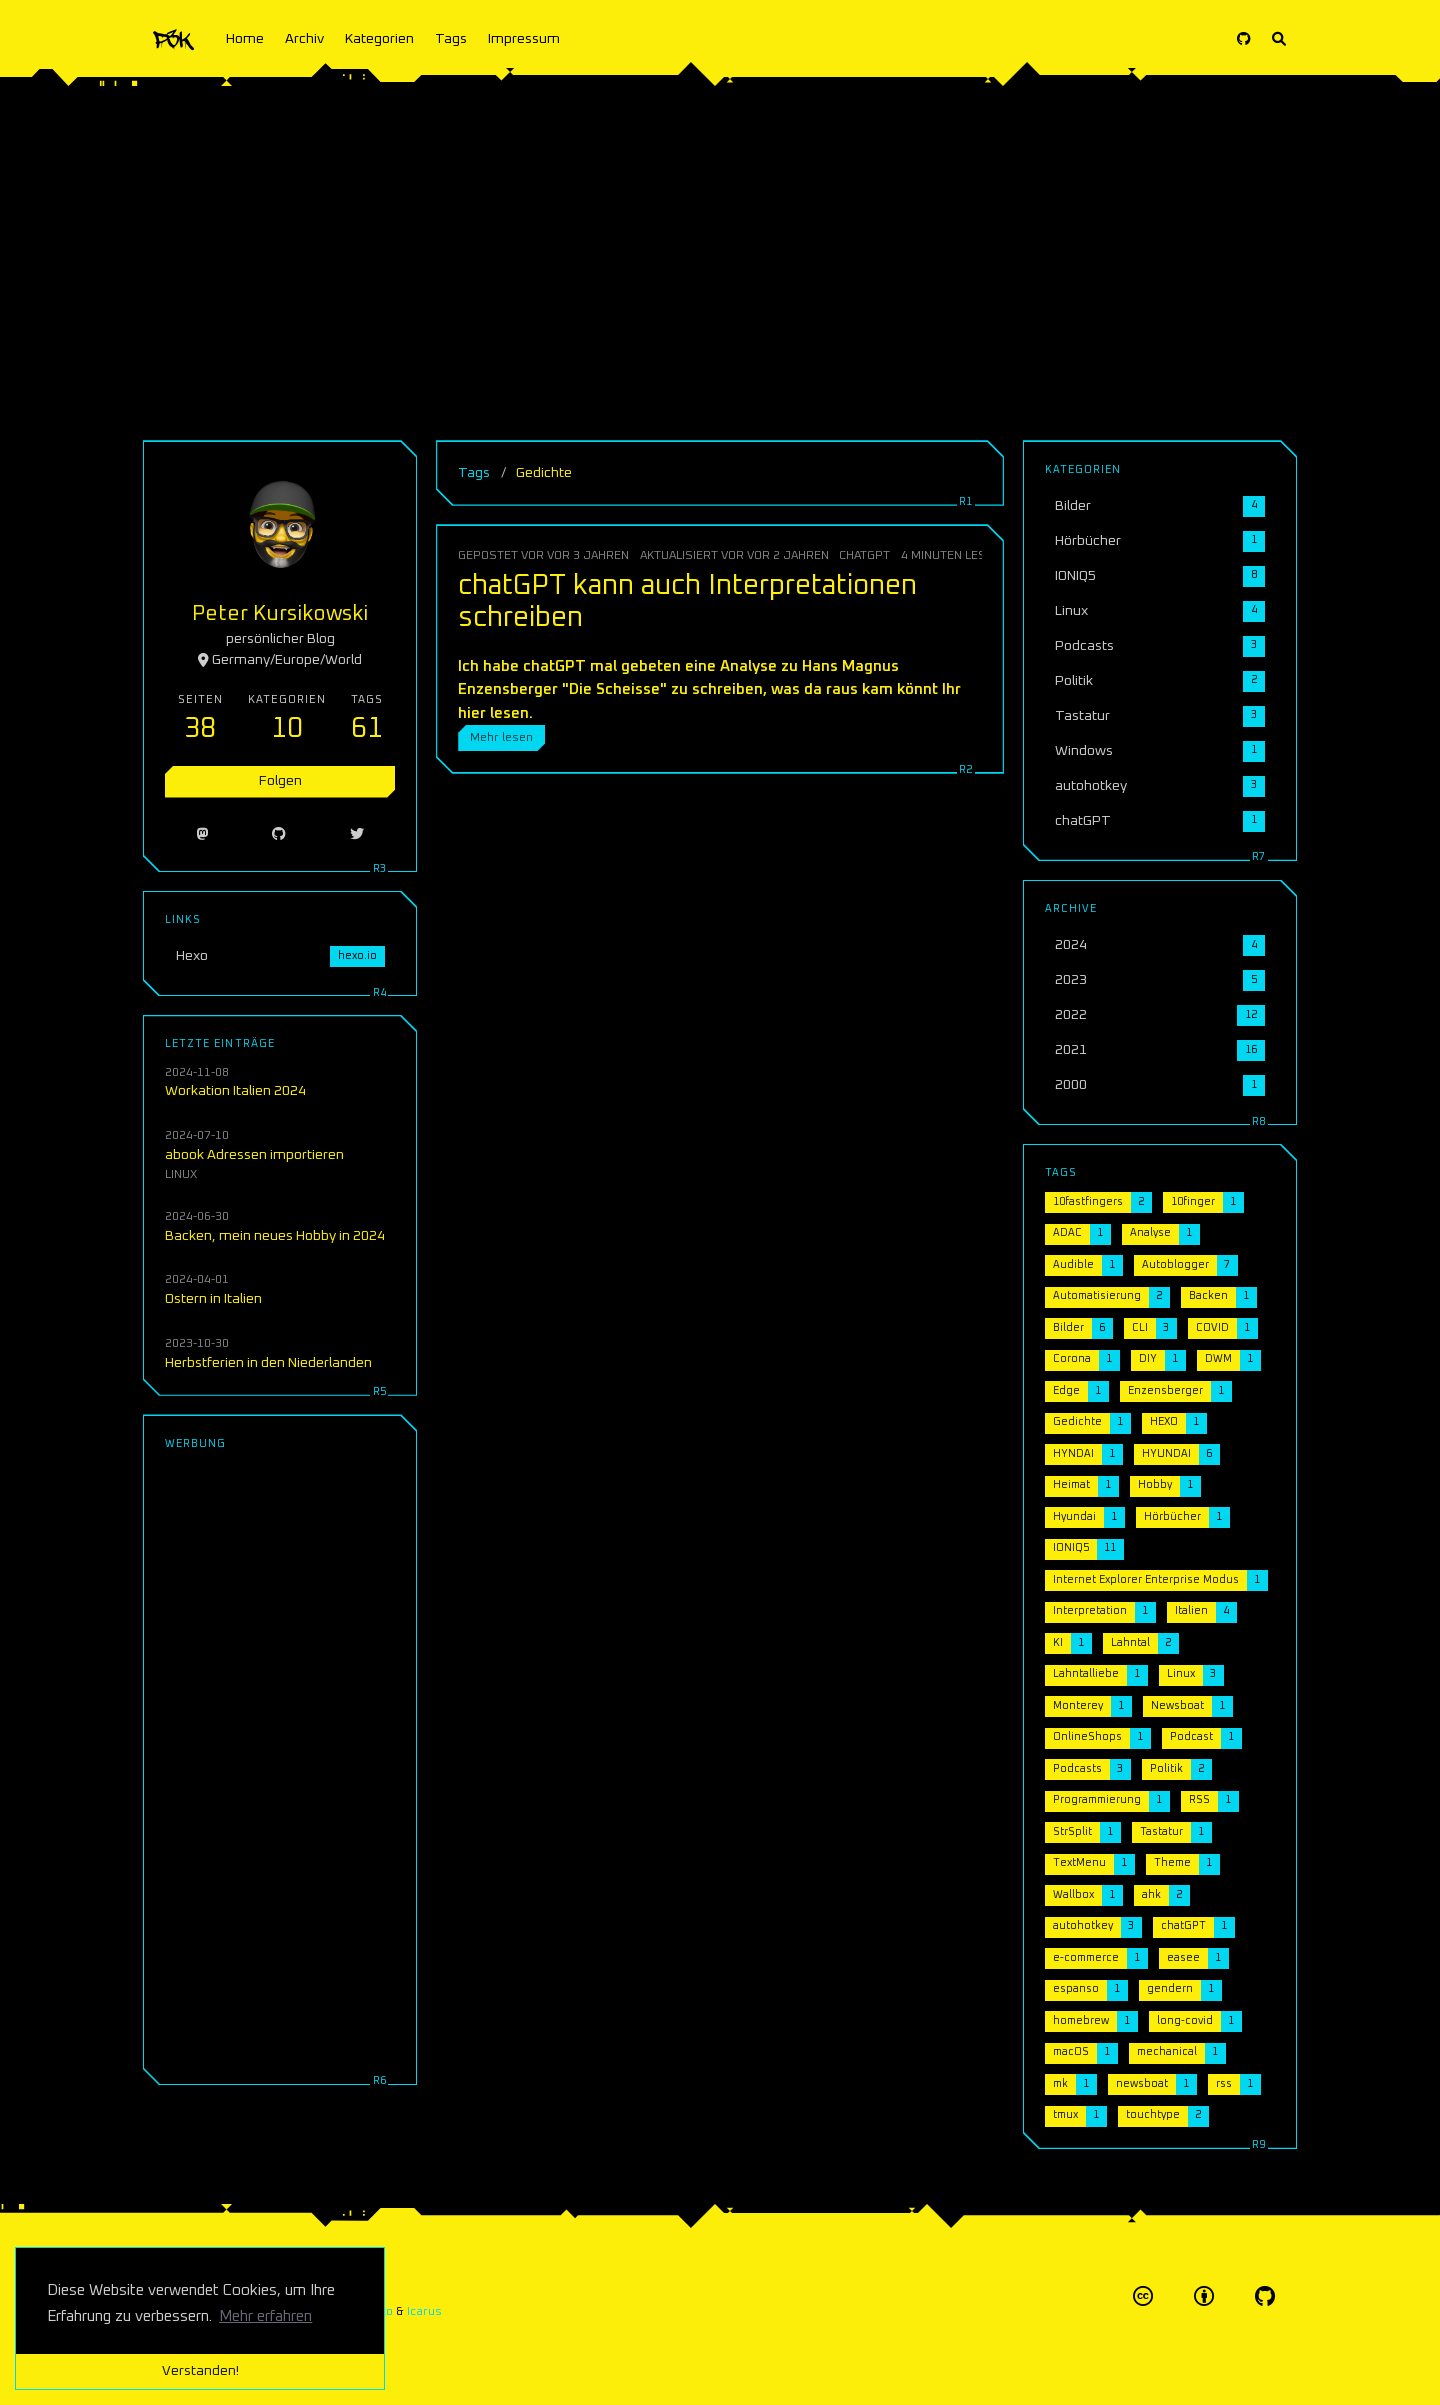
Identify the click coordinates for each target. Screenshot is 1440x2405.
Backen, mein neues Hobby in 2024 (275, 1236)
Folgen (280, 781)
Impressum (524, 39)
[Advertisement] (720, 250)
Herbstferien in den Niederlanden (268, 1363)
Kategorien (379, 39)
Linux (181, 1174)
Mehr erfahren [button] (265, 2316)
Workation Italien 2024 (235, 1091)
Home (245, 39)
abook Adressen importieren (254, 1155)
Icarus (424, 2311)
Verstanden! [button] (200, 2371)
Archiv (304, 39)
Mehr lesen (501, 737)
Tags (451, 39)
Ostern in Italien (213, 1299)
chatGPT (864, 555)
